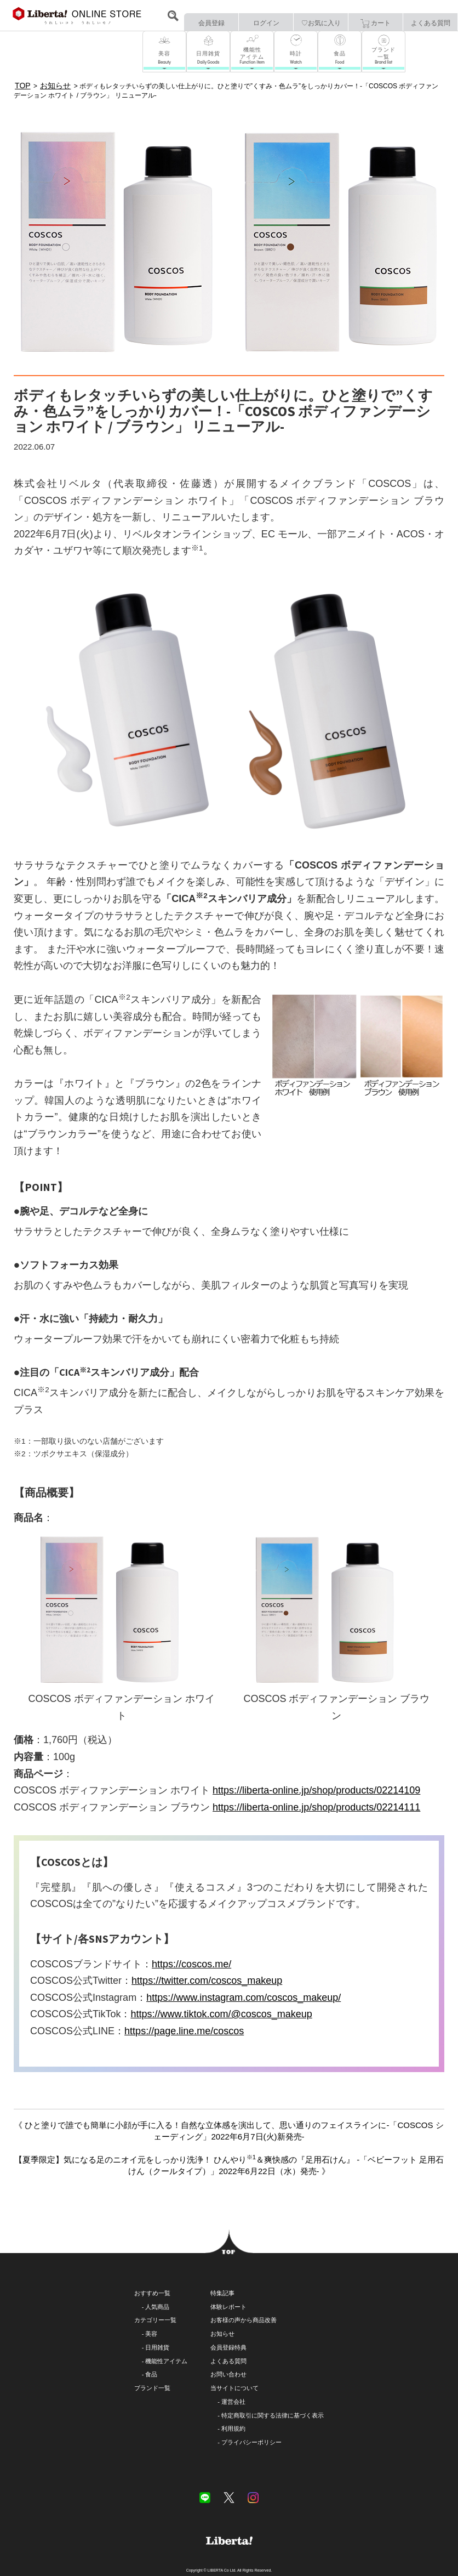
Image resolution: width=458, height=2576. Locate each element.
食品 (151, 2374)
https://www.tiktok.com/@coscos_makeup (221, 2013)
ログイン (266, 23)
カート (375, 23)
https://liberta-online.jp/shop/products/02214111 (316, 1807)
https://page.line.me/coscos (184, 2030)
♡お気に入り (321, 23)
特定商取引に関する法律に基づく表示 (272, 2415)
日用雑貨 (157, 2347)
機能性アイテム (166, 2361)
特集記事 (222, 2293)
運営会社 (233, 2401)
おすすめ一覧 (152, 2293)
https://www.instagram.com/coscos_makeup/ (243, 1997)
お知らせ (222, 2333)
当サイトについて (234, 2388)
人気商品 (157, 2306)
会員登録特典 (228, 2347)
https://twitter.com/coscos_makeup (206, 1980)
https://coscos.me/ (191, 1964)
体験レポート (228, 2306)
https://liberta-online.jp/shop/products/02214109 (316, 1790)
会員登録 (211, 23)
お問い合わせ (228, 2374)
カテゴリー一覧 (155, 2320)
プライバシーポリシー (251, 2442)
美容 (151, 2333)
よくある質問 (430, 23)
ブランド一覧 (152, 2388)
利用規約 (233, 2428)
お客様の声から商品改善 (243, 2320)
